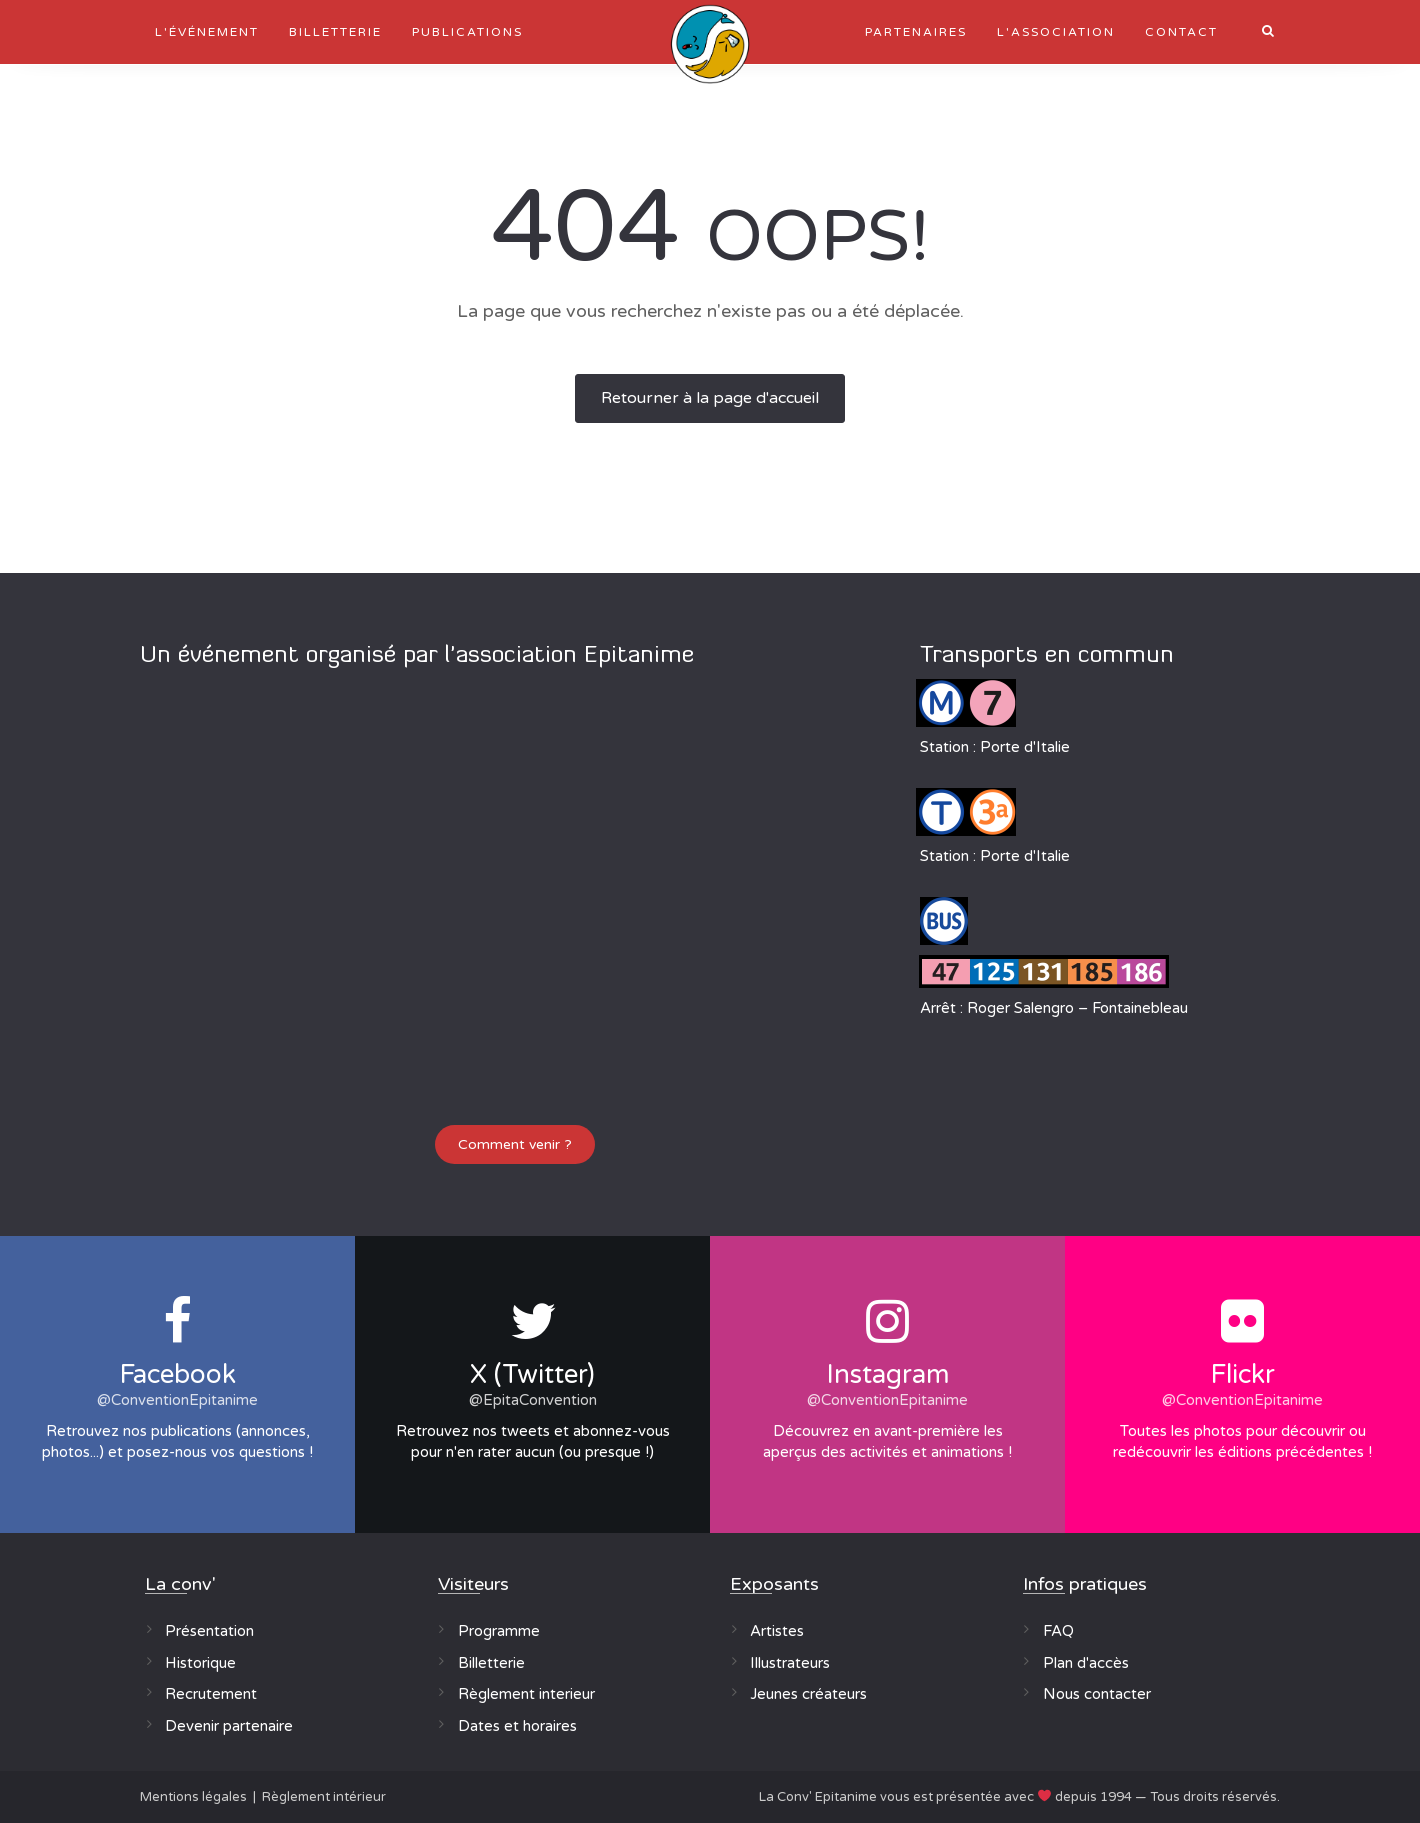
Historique (200, 1663)
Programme (499, 1631)
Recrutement (211, 1694)
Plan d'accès (1086, 1663)
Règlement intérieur (324, 1797)
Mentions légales (193, 1797)
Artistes (777, 1631)
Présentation (209, 1631)
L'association (1056, 32)
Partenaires (916, 32)
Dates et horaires (517, 1726)
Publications (467, 32)
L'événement (207, 32)
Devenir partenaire (229, 1726)
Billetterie (335, 32)
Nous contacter (1097, 1694)
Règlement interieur (526, 1694)
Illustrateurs (790, 1663)
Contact (1181, 32)
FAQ (1058, 1631)
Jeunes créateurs (808, 1694)
